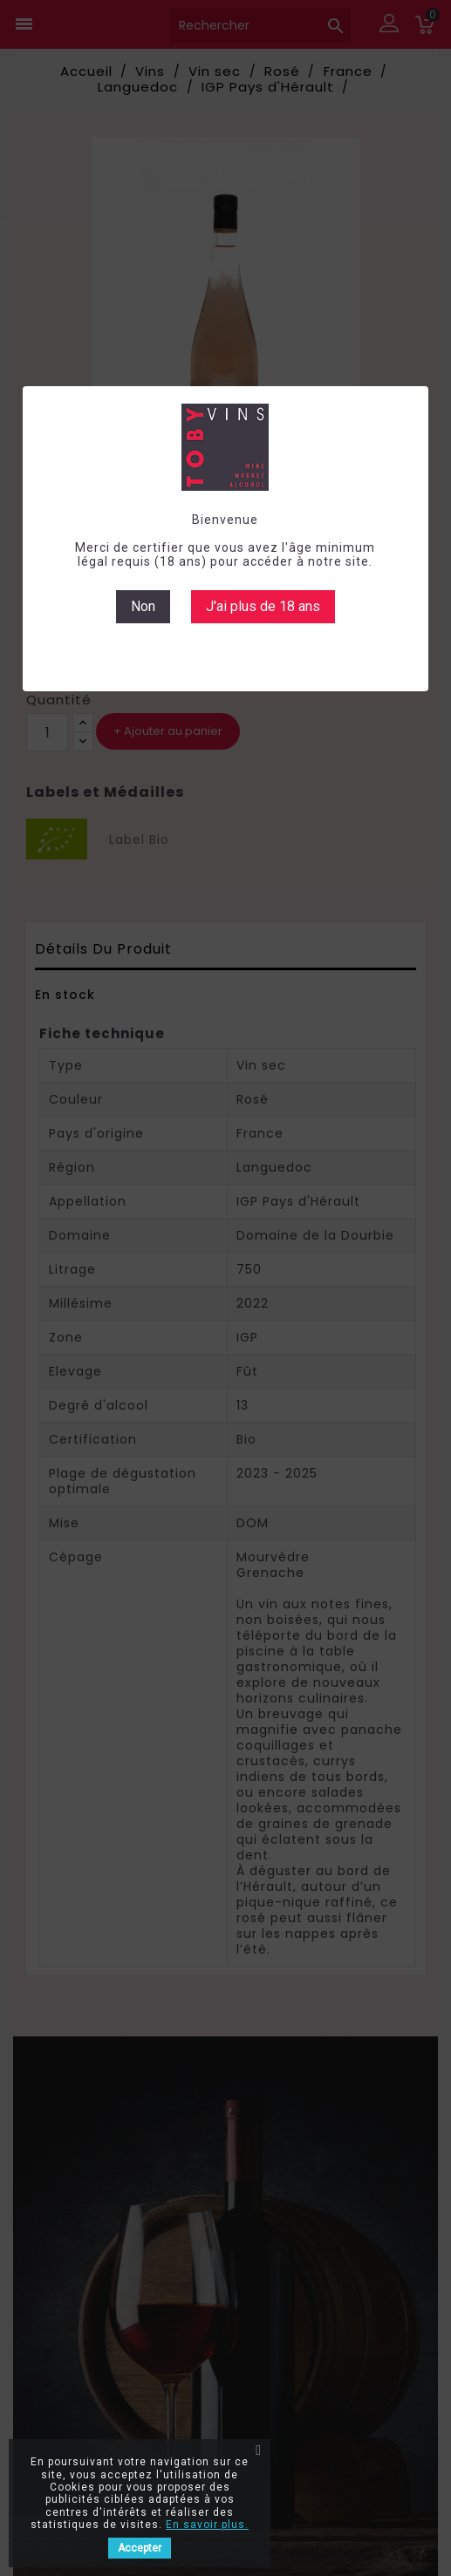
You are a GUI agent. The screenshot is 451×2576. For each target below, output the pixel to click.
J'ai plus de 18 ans (263, 606)
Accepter (139, 2548)
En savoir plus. (207, 2524)
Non (143, 606)
